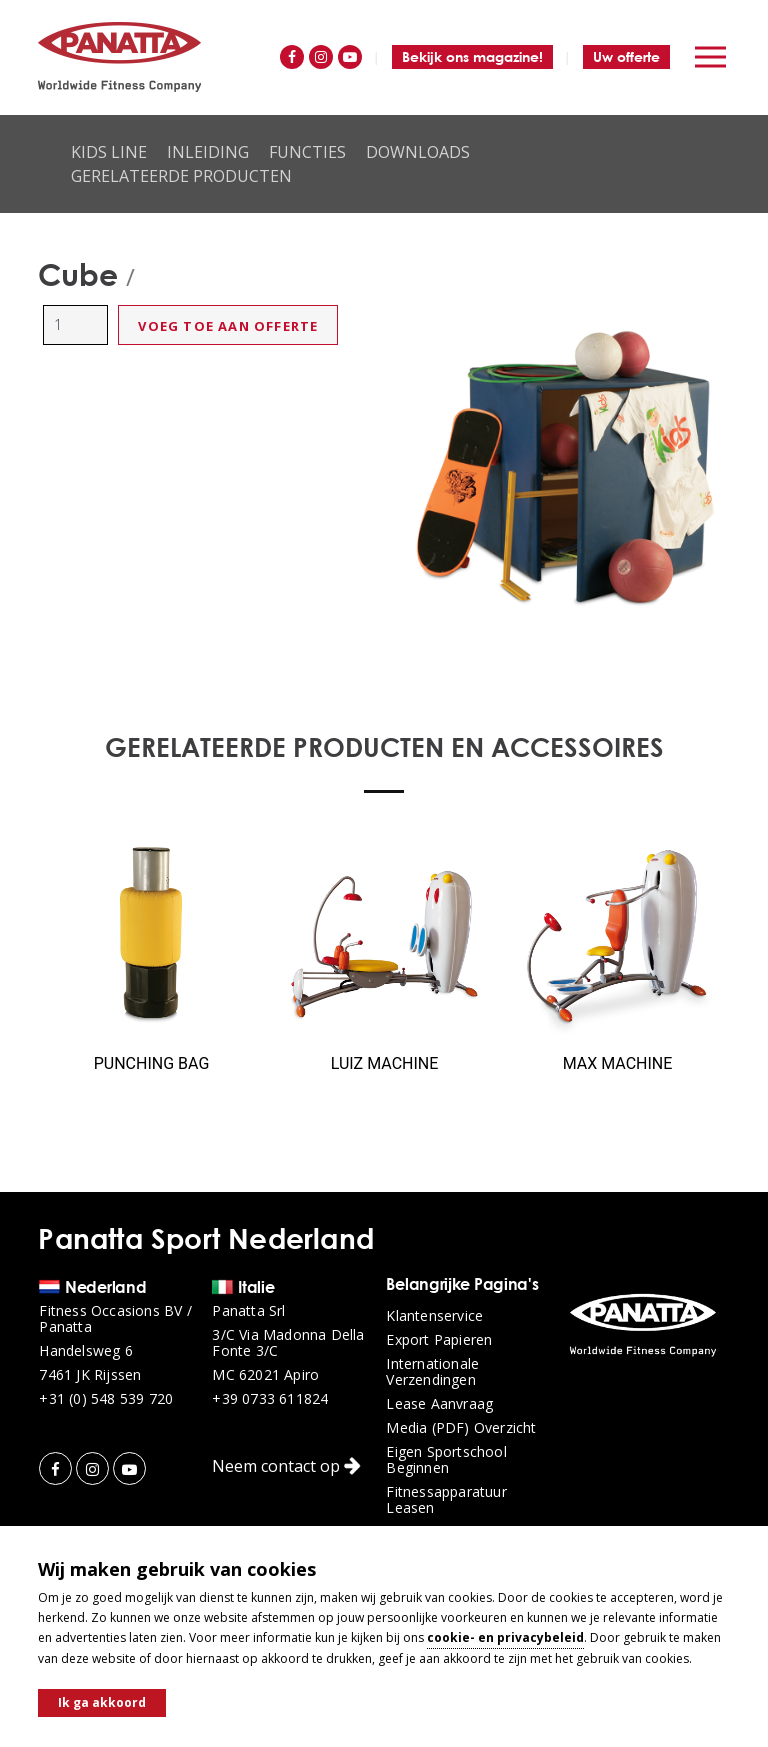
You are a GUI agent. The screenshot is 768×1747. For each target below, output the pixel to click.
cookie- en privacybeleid (505, 1637)
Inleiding (208, 152)
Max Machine (618, 1063)
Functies (307, 152)
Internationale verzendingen (432, 1372)
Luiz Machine (385, 1063)
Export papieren (439, 1340)
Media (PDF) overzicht (461, 1428)
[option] (564, 465)
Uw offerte (626, 56)
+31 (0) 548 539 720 (106, 1399)
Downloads (418, 152)
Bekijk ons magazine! (472, 56)
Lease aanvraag (439, 1404)
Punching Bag (152, 1063)
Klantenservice (434, 1316)
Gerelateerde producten (181, 176)
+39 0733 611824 (270, 1399)
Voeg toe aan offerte (228, 326)
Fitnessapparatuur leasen (446, 1500)
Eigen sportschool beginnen (446, 1460)
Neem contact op (286, 1466)
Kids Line (109, 152)
